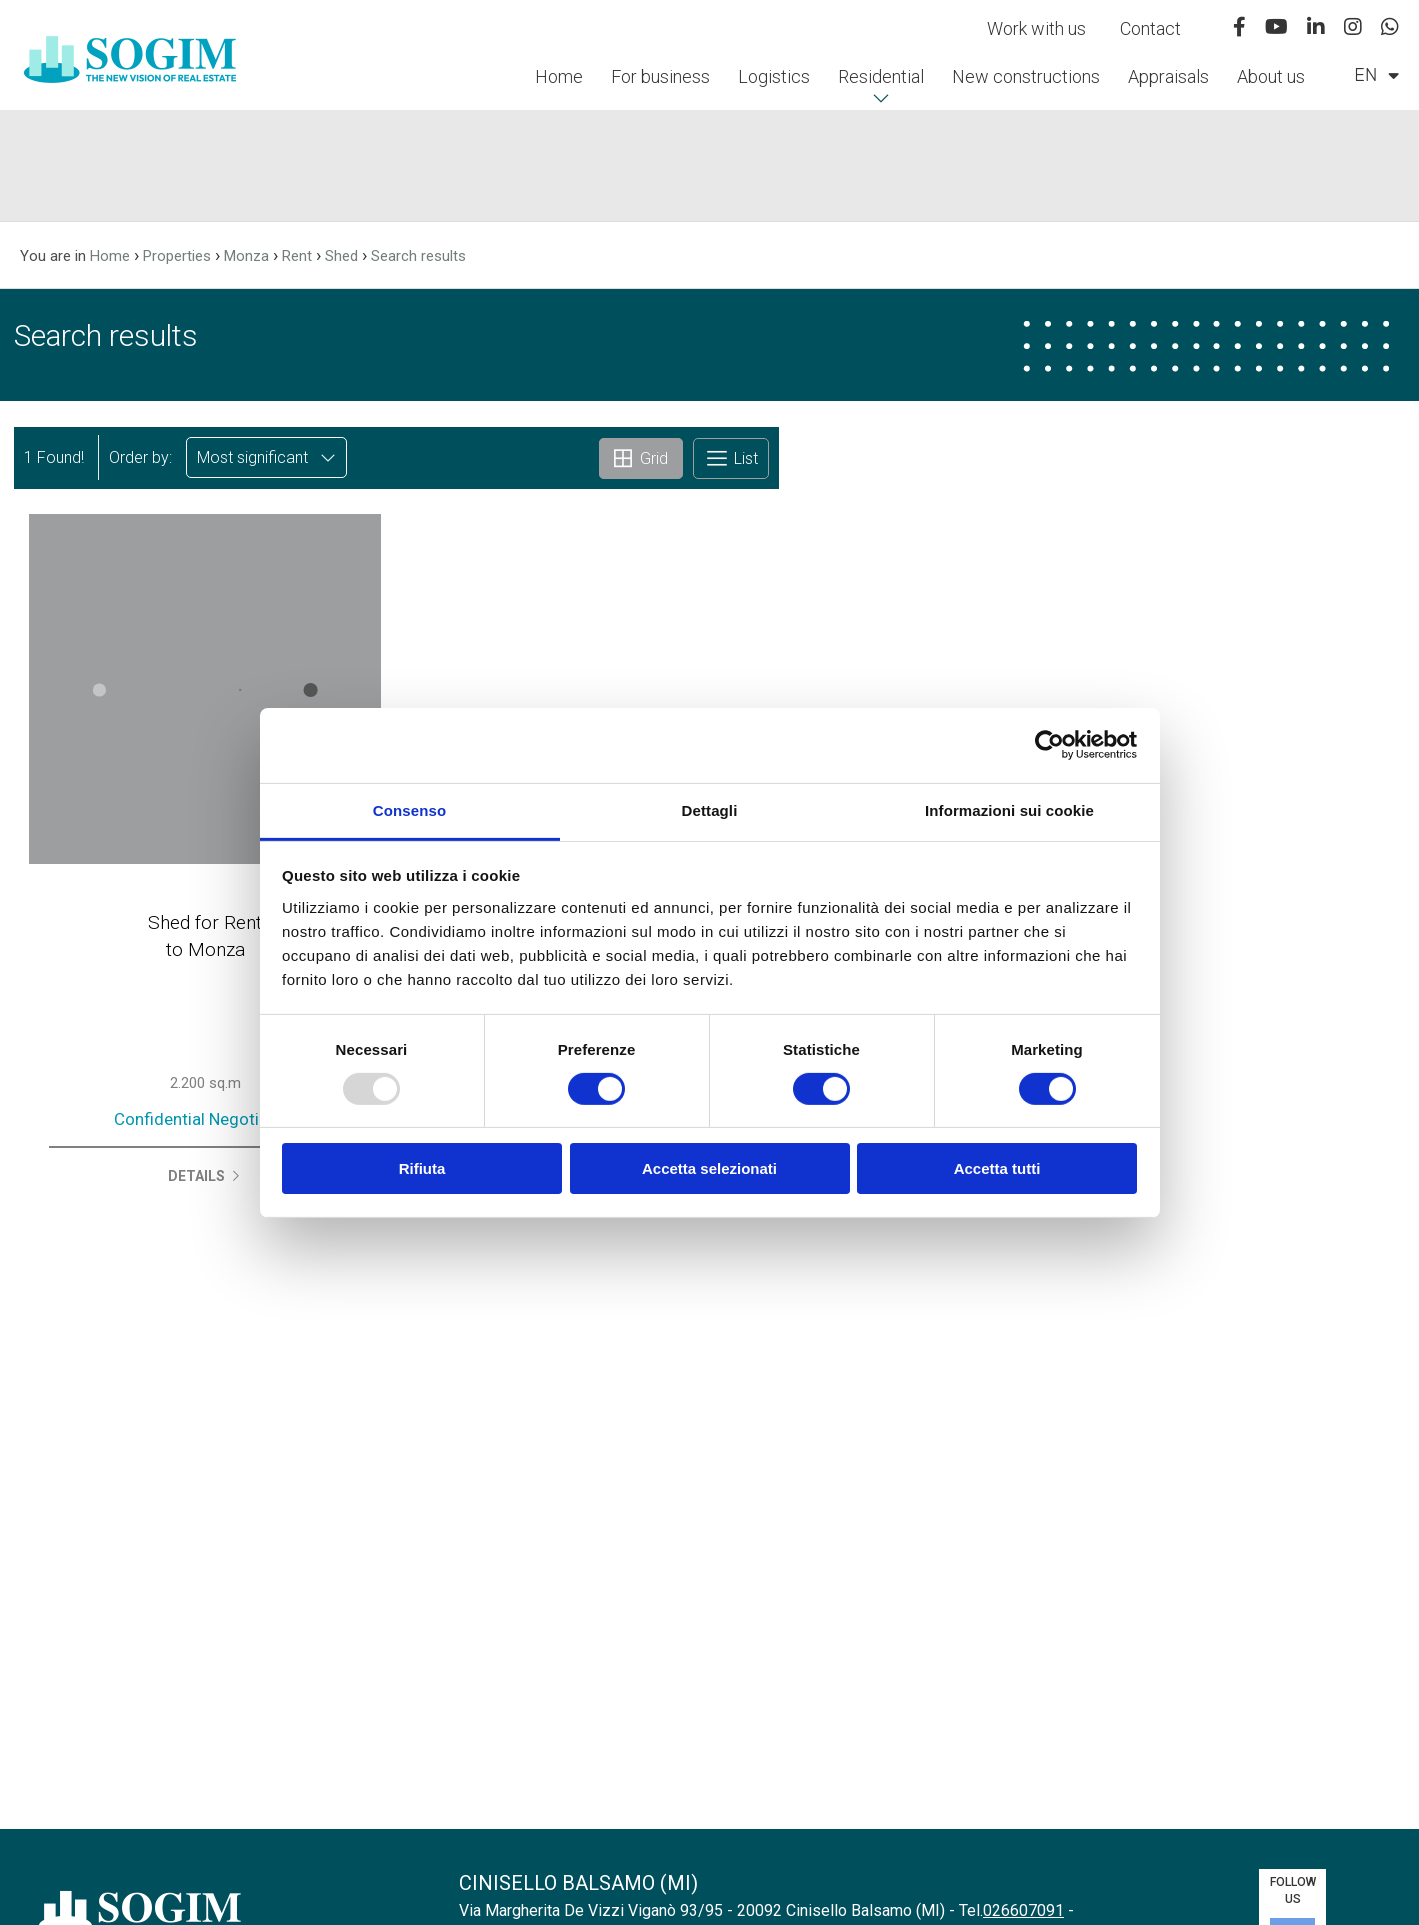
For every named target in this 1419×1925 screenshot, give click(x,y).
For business (660, 76)
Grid (641, 458)
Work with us (1036, 28)
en (1376, 75)
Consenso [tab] (409, 809)
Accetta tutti (997, 1168)
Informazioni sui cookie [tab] (1009, 809)
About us (1271, 76)
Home (559, 76)
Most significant (266, 457)
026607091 (1023, 1910)
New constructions (1026, 76)
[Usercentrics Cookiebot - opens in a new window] (1049, 745)
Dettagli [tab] (710, 809)
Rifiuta (422, 1168)
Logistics (774, 76)
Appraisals (1168, 76)
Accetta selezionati (709, 1168)
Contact (1150, 28)
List (731, 458)
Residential (881, 76)
